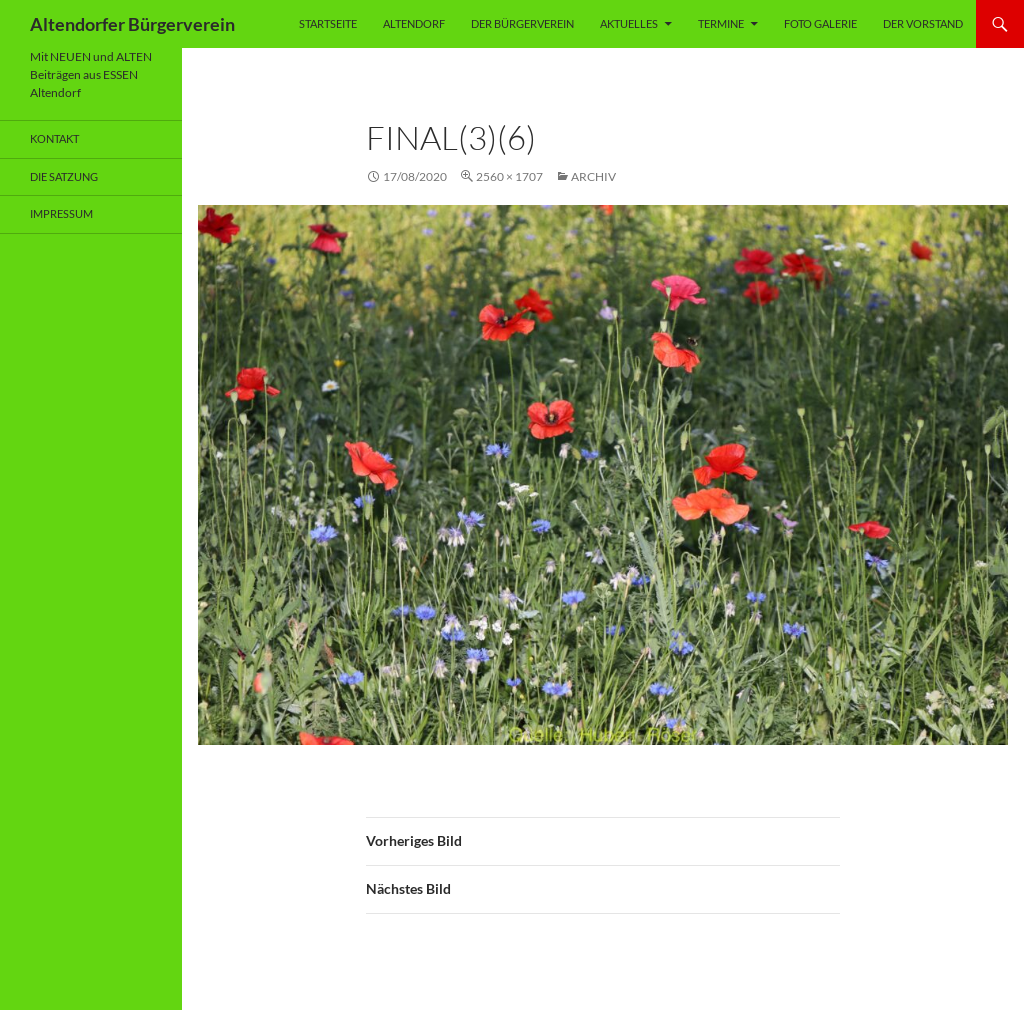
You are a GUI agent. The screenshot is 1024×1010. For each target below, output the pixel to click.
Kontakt (54, 138)
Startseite (328, 23)
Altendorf (414, 23)
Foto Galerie (820, 23)
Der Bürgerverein (522, 23)
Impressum (61, 213)
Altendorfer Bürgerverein (132, 24)
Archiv (593, 176)
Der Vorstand (923, 23)
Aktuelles (629, 23)
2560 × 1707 (509, 176)
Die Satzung (64, 176)
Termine (721, 23)
